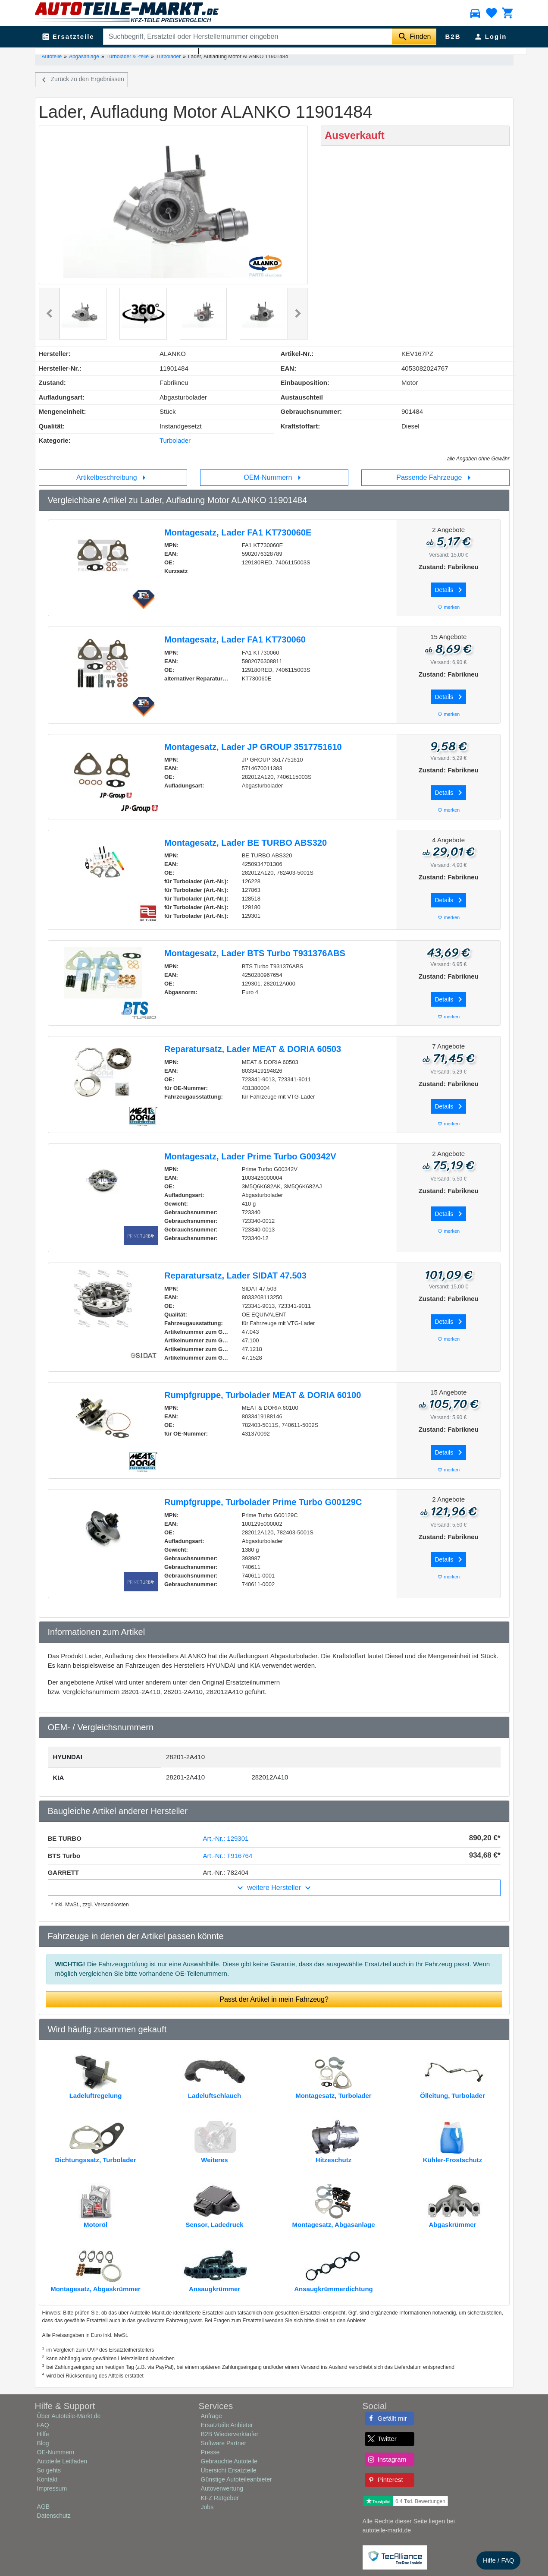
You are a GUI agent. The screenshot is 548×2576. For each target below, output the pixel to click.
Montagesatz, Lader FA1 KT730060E (237, 532)
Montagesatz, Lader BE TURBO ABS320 (245, 842)
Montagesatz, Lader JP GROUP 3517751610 (253, 747)
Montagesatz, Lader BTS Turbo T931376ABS (254, 953)
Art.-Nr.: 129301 (226, 1838)
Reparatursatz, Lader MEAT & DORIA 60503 (252, 1049)
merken (448, 607)
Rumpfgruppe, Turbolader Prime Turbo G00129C (263, 1502)
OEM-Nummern (274, 477)
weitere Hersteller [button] (274, 1888)
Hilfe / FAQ (498, 2560)
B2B (452, 36)
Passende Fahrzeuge (435, 477)
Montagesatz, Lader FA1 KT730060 (235, 639)
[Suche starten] (414, 36)
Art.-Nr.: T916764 (228, 1855)
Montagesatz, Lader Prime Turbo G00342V (250, 1156)
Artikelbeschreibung (112, 477)
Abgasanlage (84, 57)
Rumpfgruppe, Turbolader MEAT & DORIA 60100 (262, 1395)
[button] (49, 314)
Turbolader (168, 57)
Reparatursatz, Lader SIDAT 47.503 (235, 1275)
